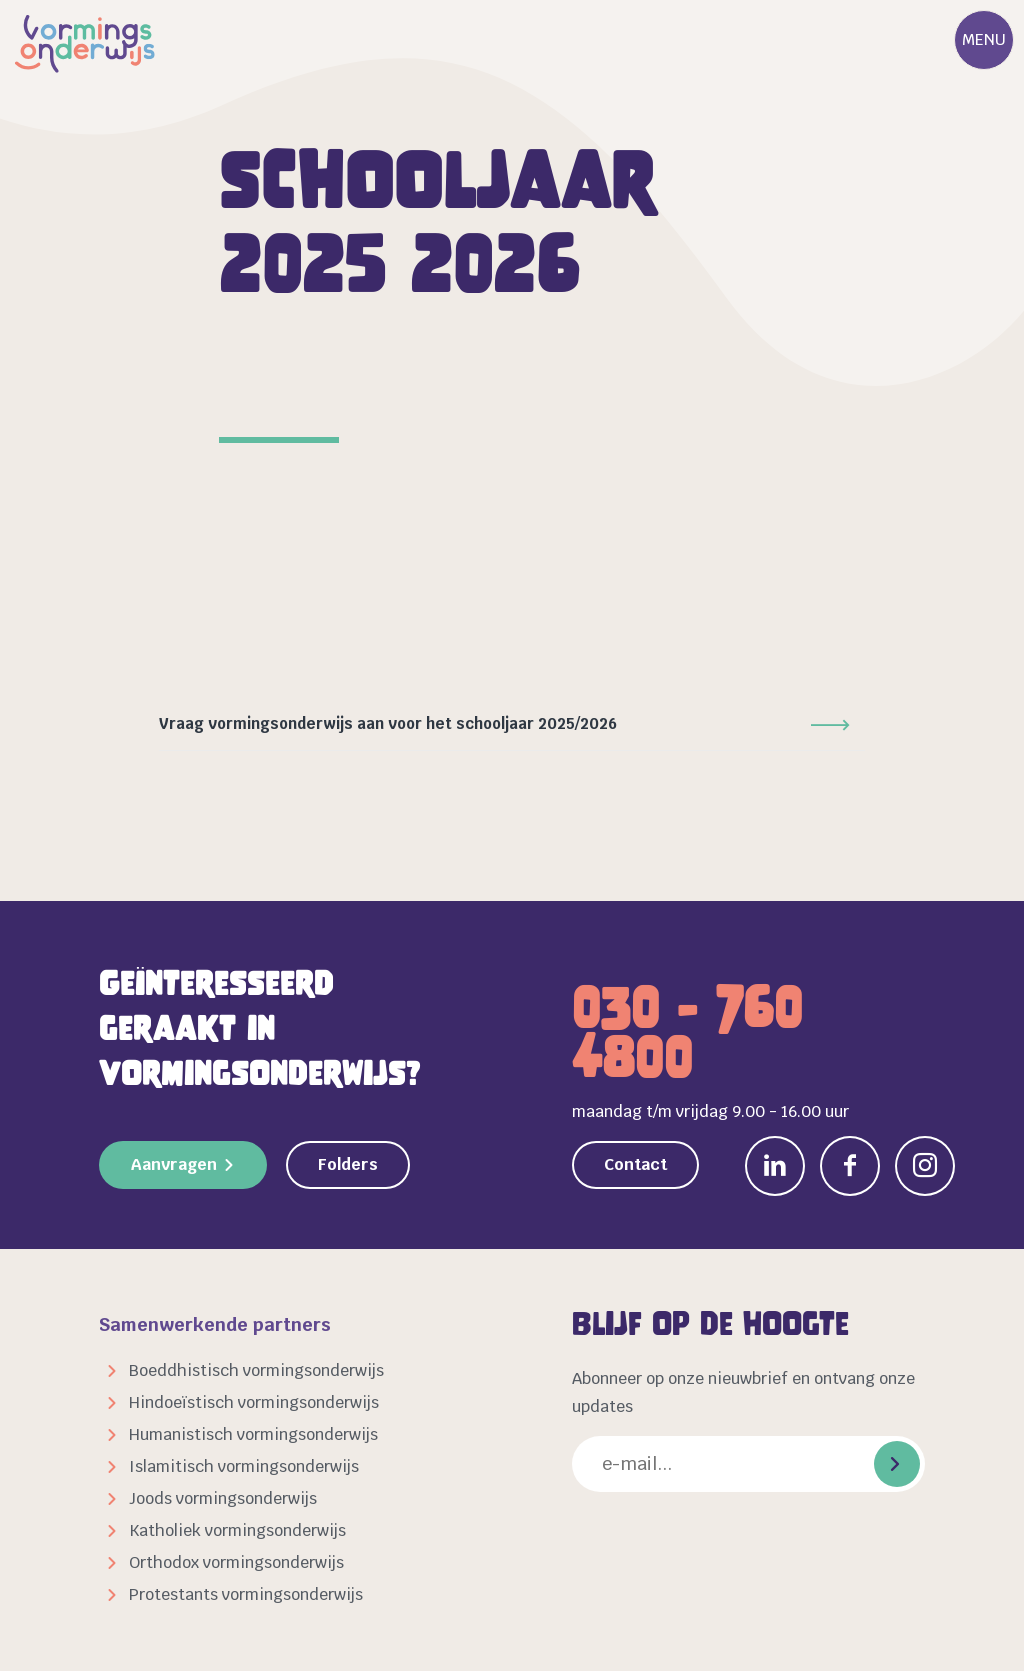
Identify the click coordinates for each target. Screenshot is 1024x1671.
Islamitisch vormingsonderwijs (244, 1466)
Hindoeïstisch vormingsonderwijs (254, 1402)
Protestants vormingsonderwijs (246, 1594)
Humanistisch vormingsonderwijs (253, 1434)
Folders (348, 1164)
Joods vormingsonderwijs (223, 1498)
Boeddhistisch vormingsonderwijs (256, 1370)
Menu (984, 39)
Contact (635, 1164)
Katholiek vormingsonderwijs (237, 1530)
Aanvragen (174, 1164)
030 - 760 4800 (687, 1033)
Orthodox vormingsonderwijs (236, 1562)
